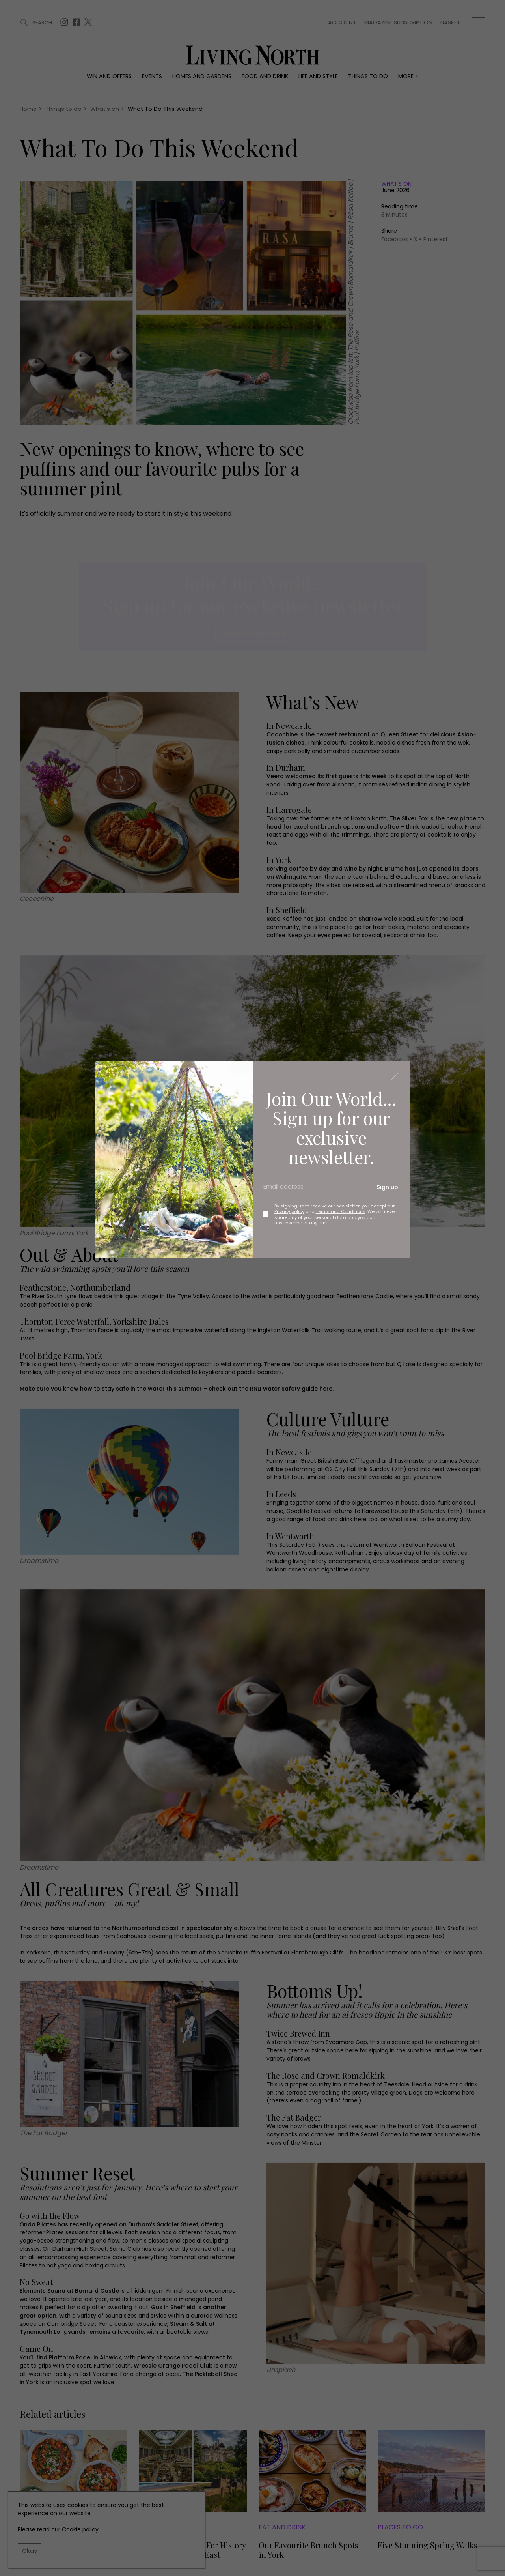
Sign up (387, 1187)
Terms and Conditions (340, 1211)
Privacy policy (289, 1211)
